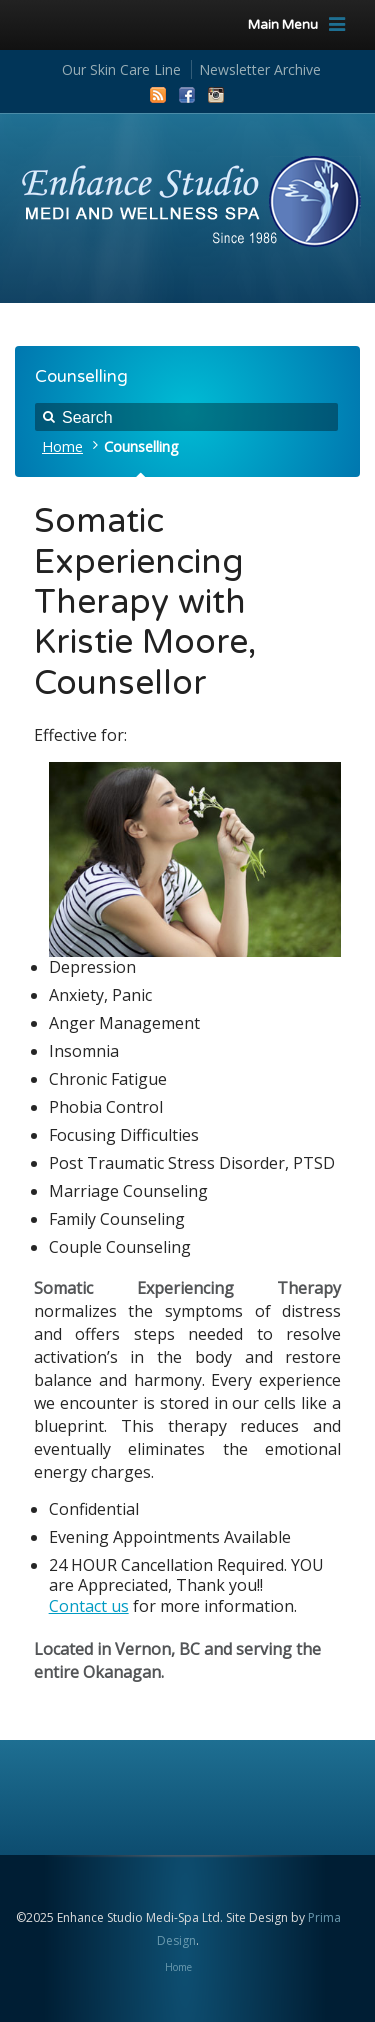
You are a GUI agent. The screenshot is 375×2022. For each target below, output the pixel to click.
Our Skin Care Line (121, 69)
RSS (158, 95)
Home (62, 446)
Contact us (89, 1606)
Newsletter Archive (260, 69)
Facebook (187, 95)
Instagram (216, 95)
